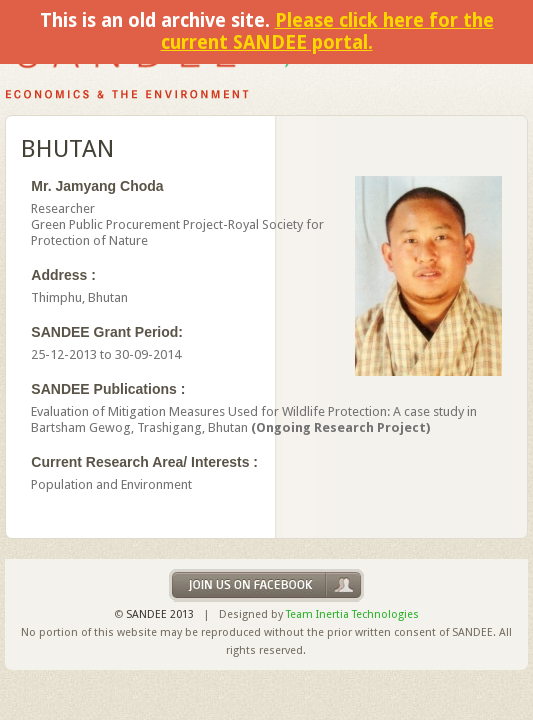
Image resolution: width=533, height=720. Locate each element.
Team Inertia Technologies (352, 614)
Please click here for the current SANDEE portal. (327, 31)
